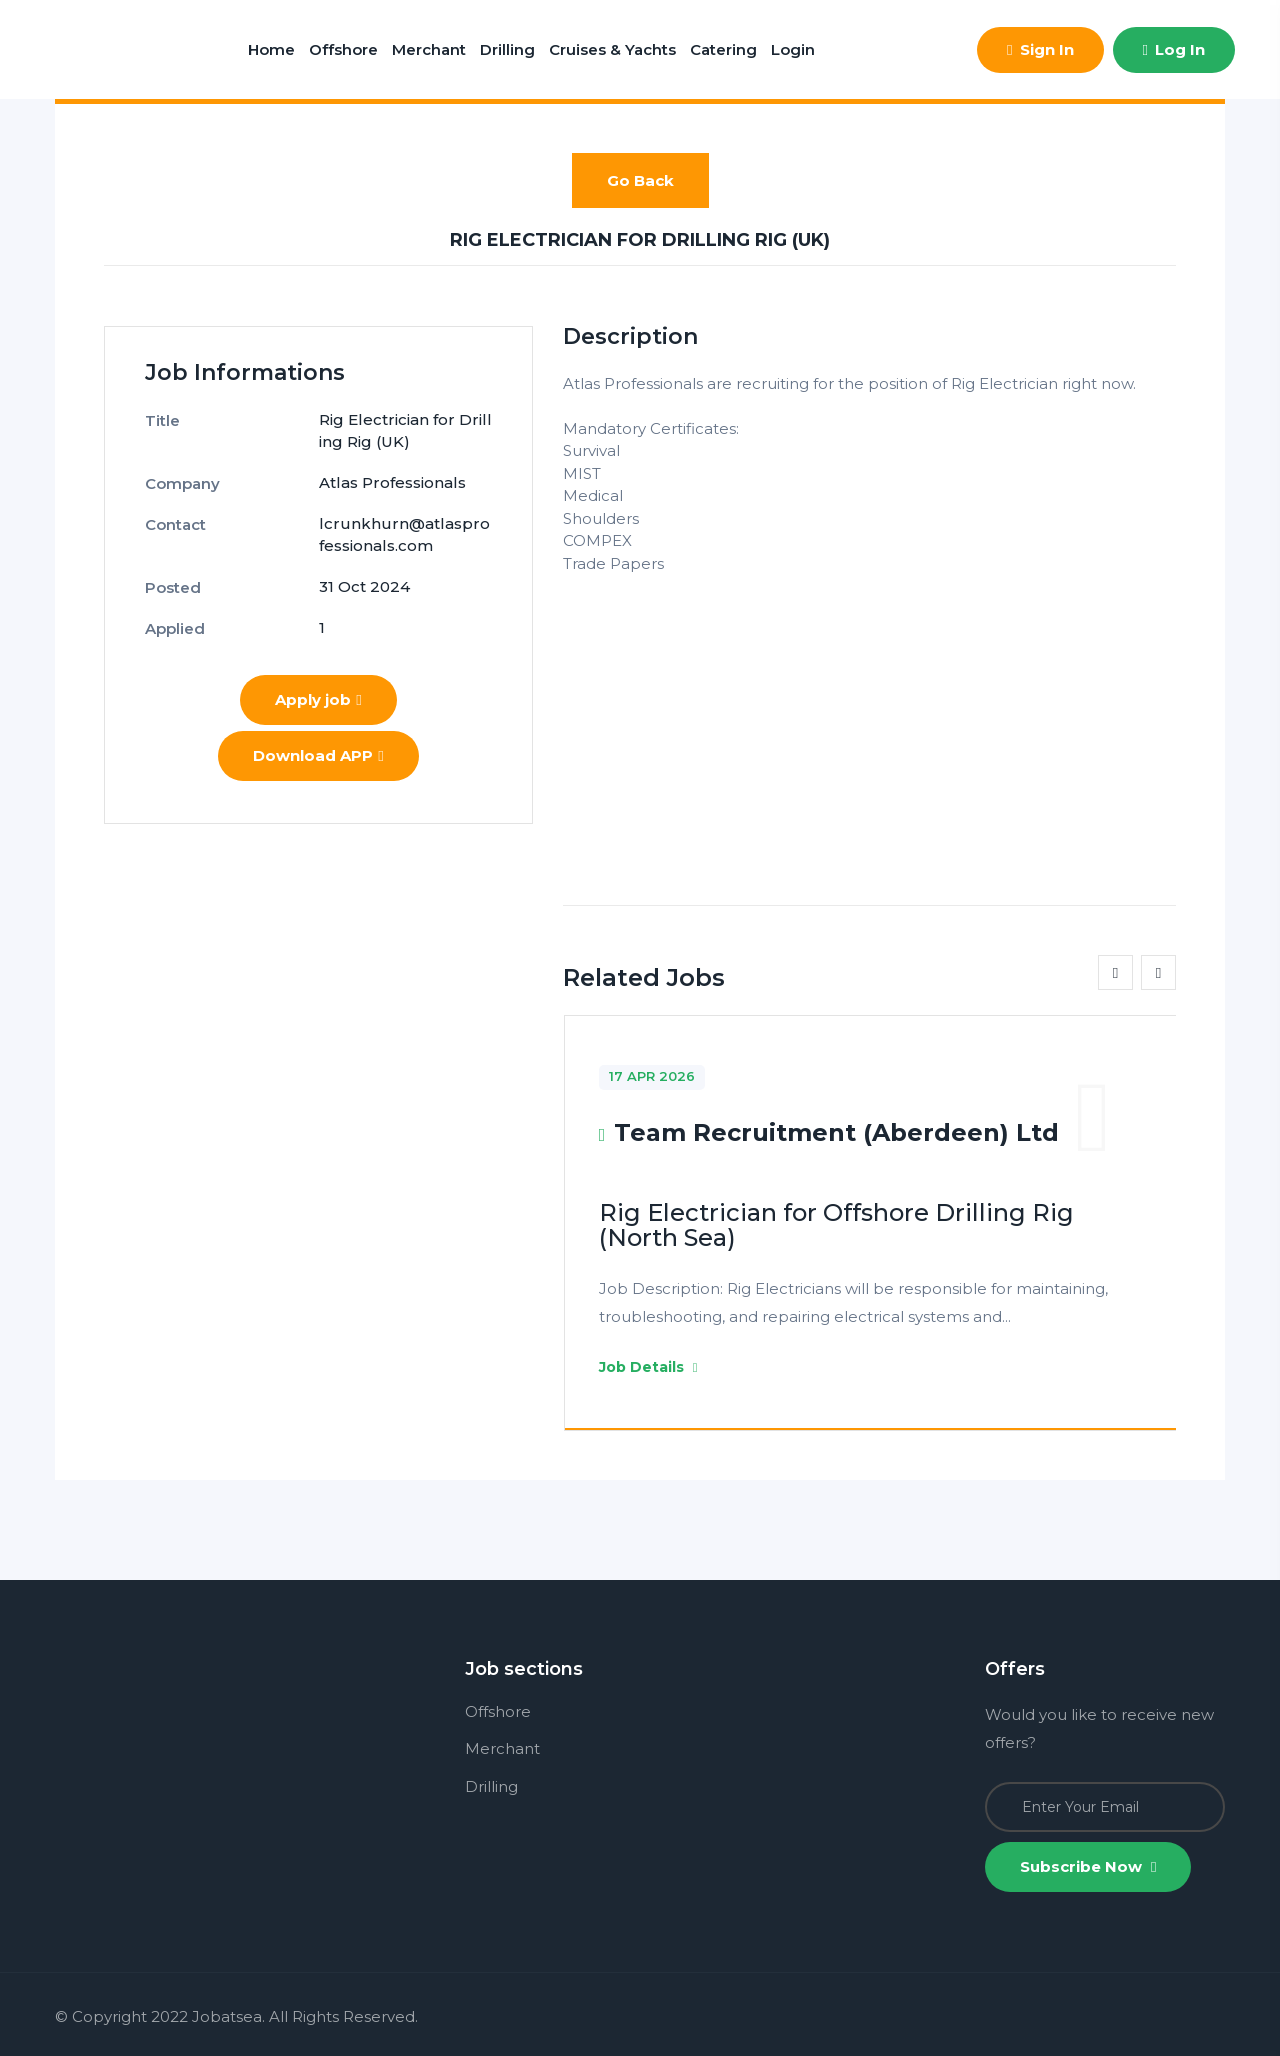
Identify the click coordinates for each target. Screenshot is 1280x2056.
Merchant (429, 49)
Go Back (640, 180)
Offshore (343, 49)
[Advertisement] (869, 715)
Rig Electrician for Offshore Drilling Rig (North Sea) (836, 1225)
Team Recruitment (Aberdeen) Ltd (836, 1132)
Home (271, 49)
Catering (723, 49)
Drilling (507, 49)
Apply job (318, 699)
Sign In (1040, 49)
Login (793, 49)
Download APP (318, 755)
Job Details (648, 1367)
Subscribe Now (1088, 1866)
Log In (1174, 49)
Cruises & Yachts (612, 49)
